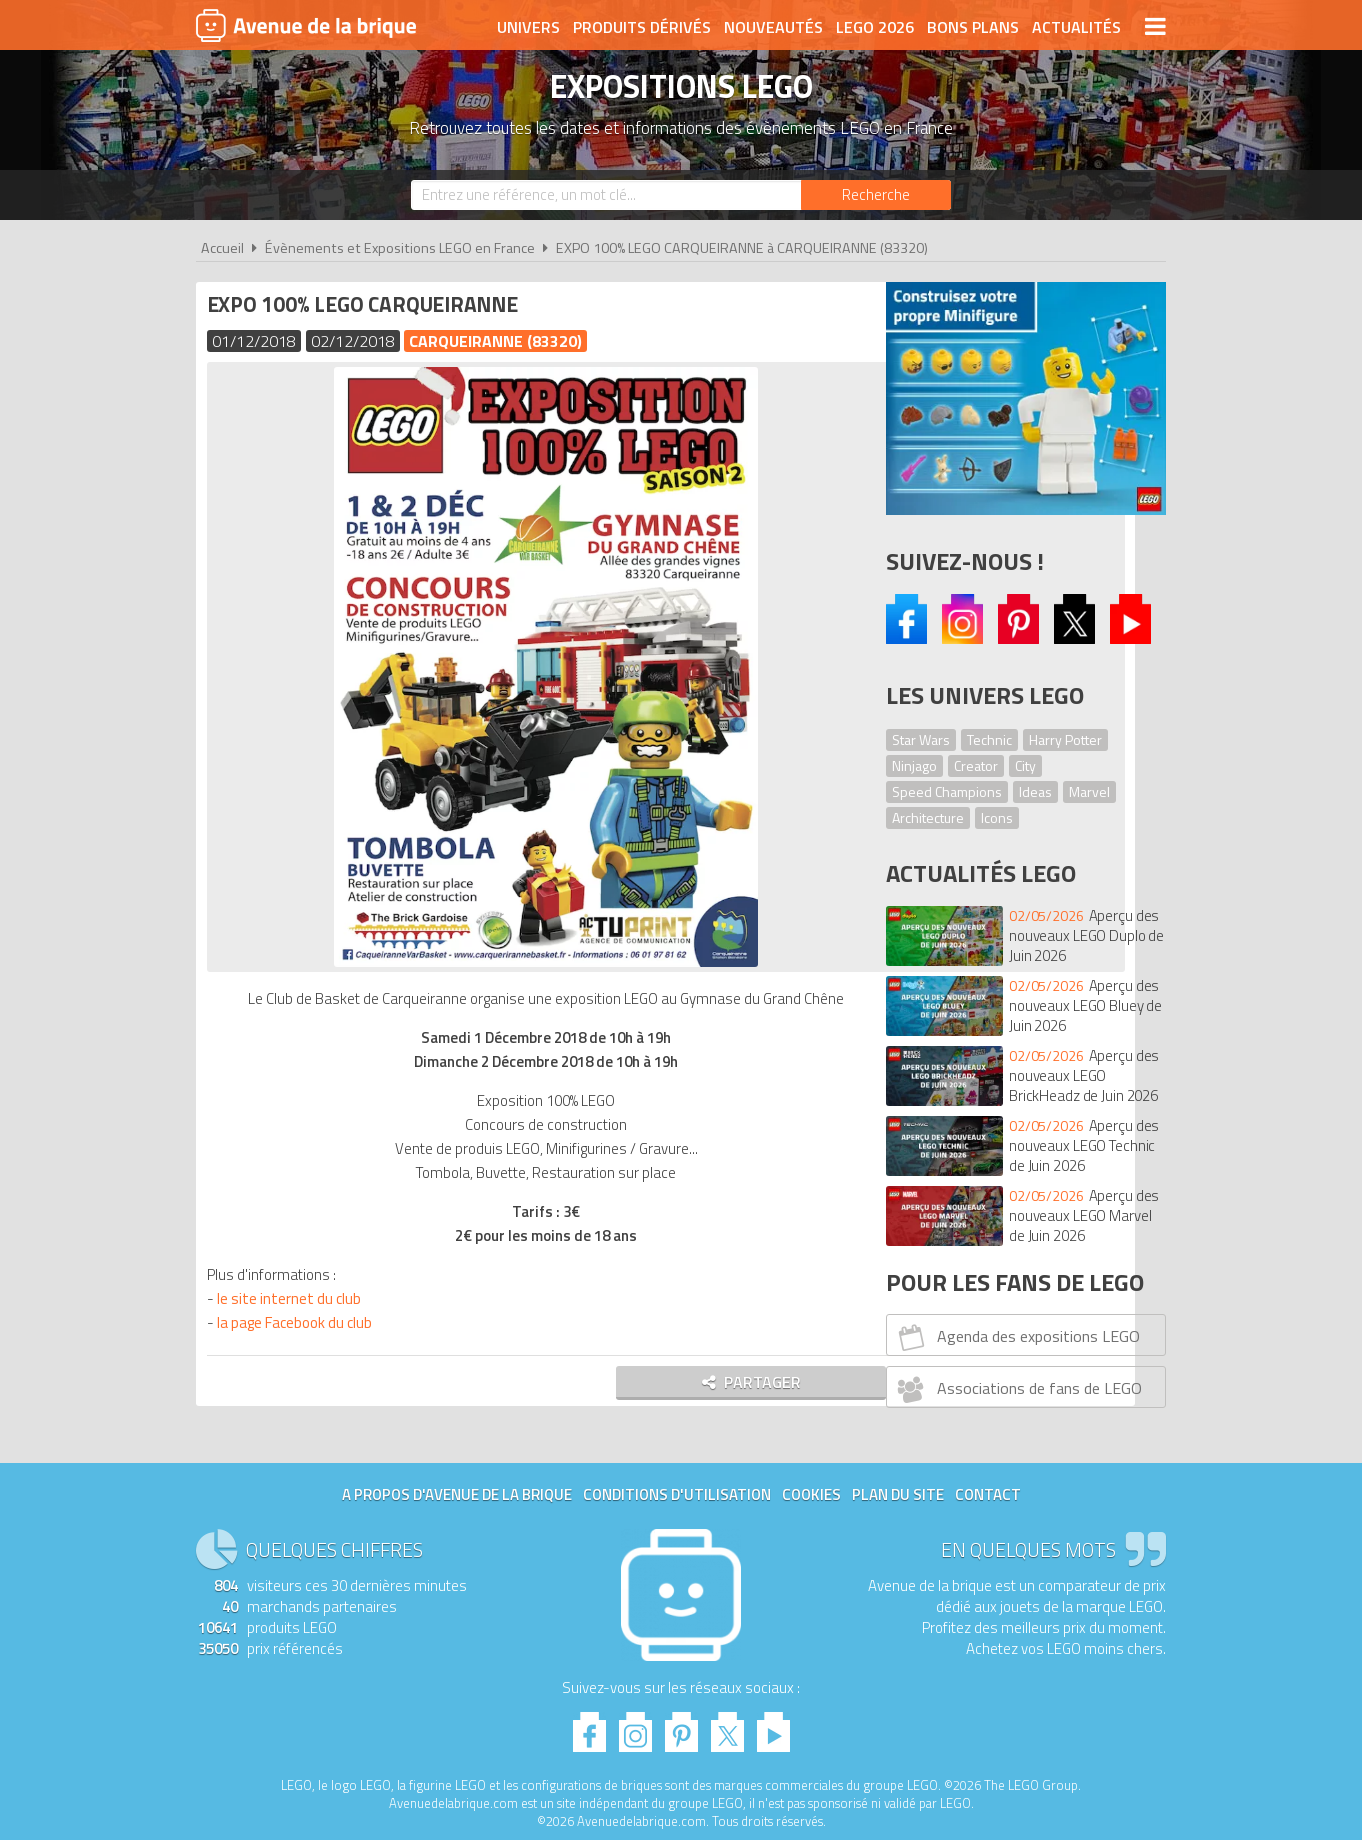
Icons (997, 817)
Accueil (222, 248)
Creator (976, 765)
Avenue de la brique (306, 25)
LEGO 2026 (875, 27)
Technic (989, 739)
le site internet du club (293, 1298)
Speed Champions (947, 791)
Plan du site (898, 1494)
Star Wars (921, 739)
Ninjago (914, 765)
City (1025, 765)
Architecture (928, 817)
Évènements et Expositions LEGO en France (400, 248)
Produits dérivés (642, 27)
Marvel (1089, 791)
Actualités (1076, 27)
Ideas (1035, 791)
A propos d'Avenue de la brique (457, 1494)
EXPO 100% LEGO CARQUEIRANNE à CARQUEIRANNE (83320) (742, 248)
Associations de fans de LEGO (1017, 1389)
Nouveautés (773, 27)
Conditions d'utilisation (677, 1494)
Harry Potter (1065, 739)
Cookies (811, 1494)
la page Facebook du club (298, 1322)
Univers (528, 27)
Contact (988, 1494)
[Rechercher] (876, 195)
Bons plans (973, 27)
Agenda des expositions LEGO (1016, 1337)
